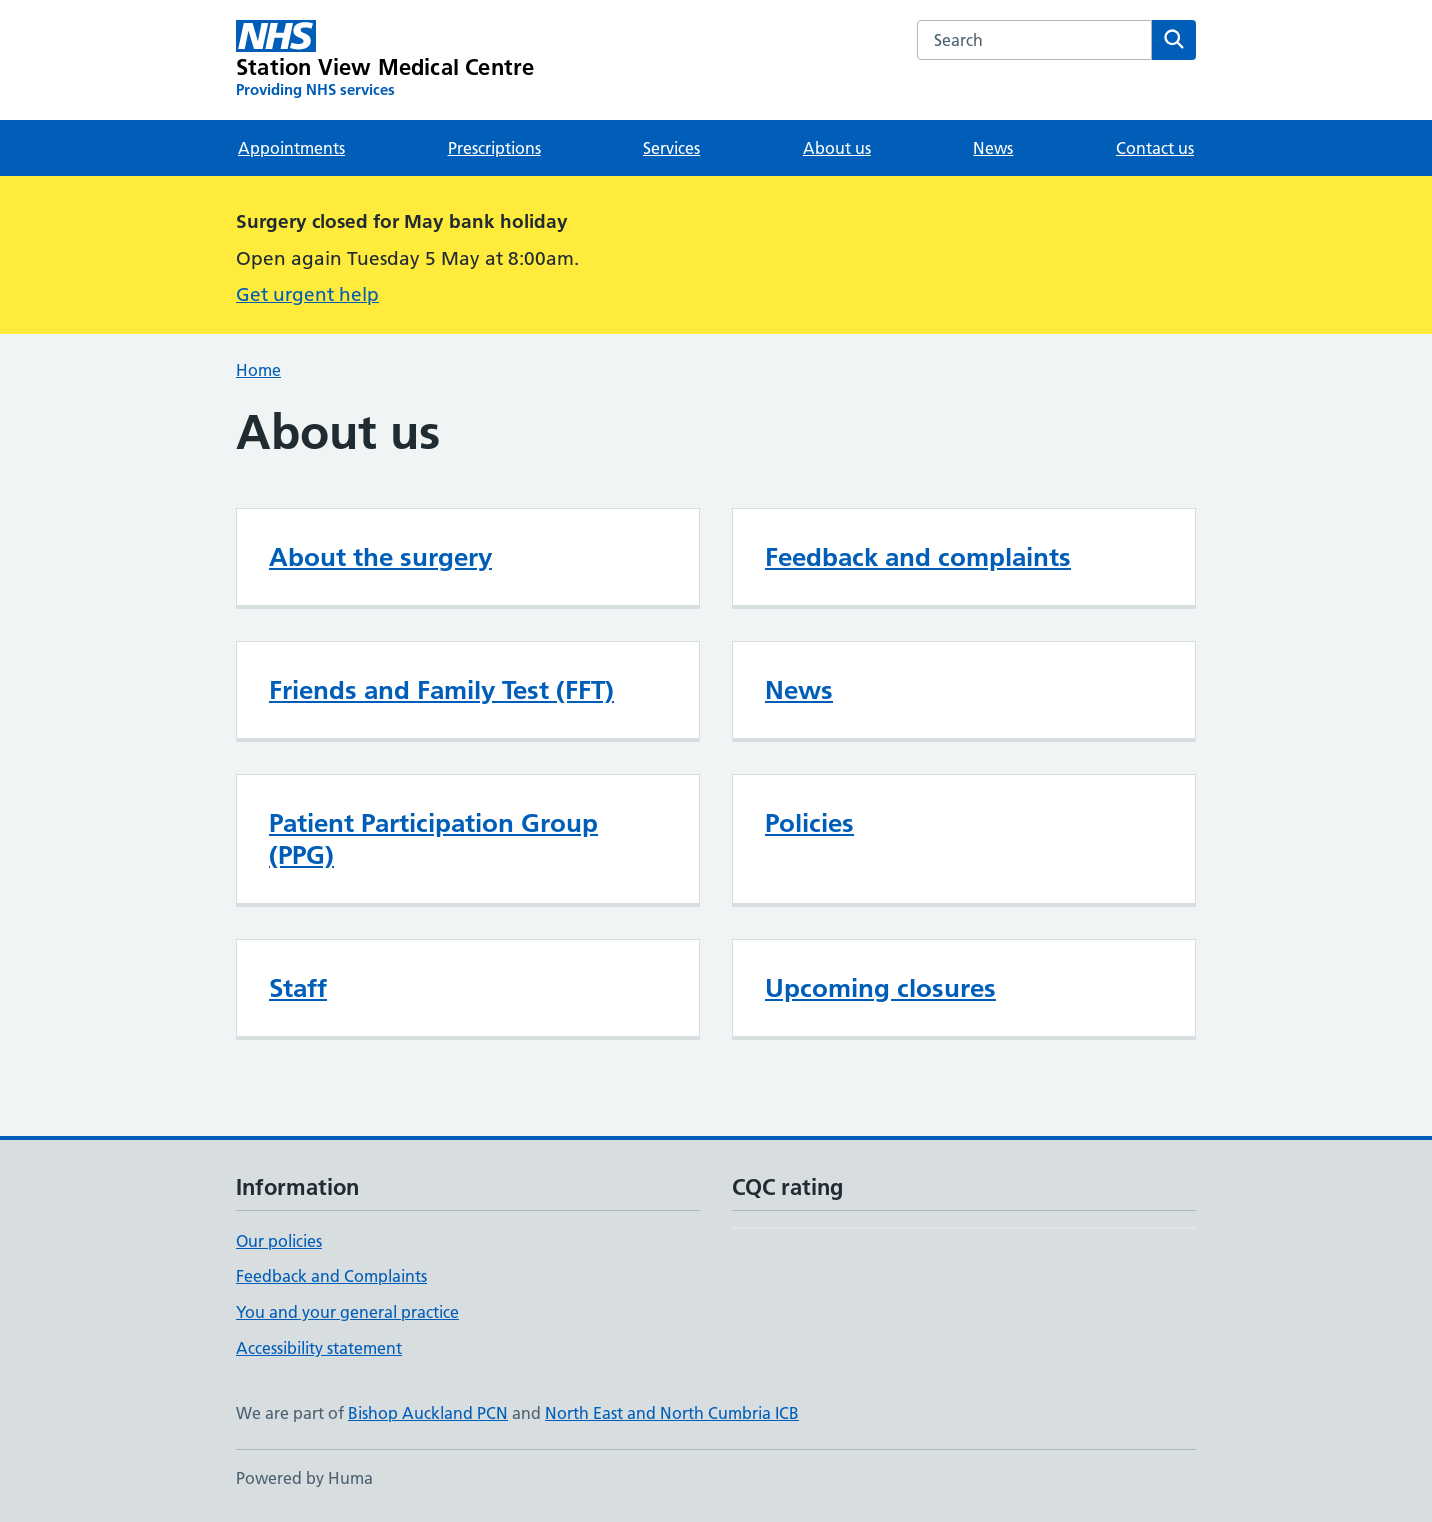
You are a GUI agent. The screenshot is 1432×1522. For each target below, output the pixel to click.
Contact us (1155, 148)
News (993, 148)
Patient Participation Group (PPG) (433, 839)
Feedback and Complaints (331, 1276)
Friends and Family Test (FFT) (441, 690)
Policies (809, 823)
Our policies (279, 1241)
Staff (298, 988)
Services (671, 148)
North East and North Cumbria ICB (672, 1413)
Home (258, 370)
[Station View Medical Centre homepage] (385, 60)
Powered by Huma (304, 1478)
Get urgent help (307, 294)
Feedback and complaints (918, 557)
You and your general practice (347, 1312)
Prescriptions (494, 148)
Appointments (291, 148)
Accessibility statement (319, 1348)
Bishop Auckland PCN (428, 1413)
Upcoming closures (880, 988)
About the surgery (380, 557)
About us (837, 148)
